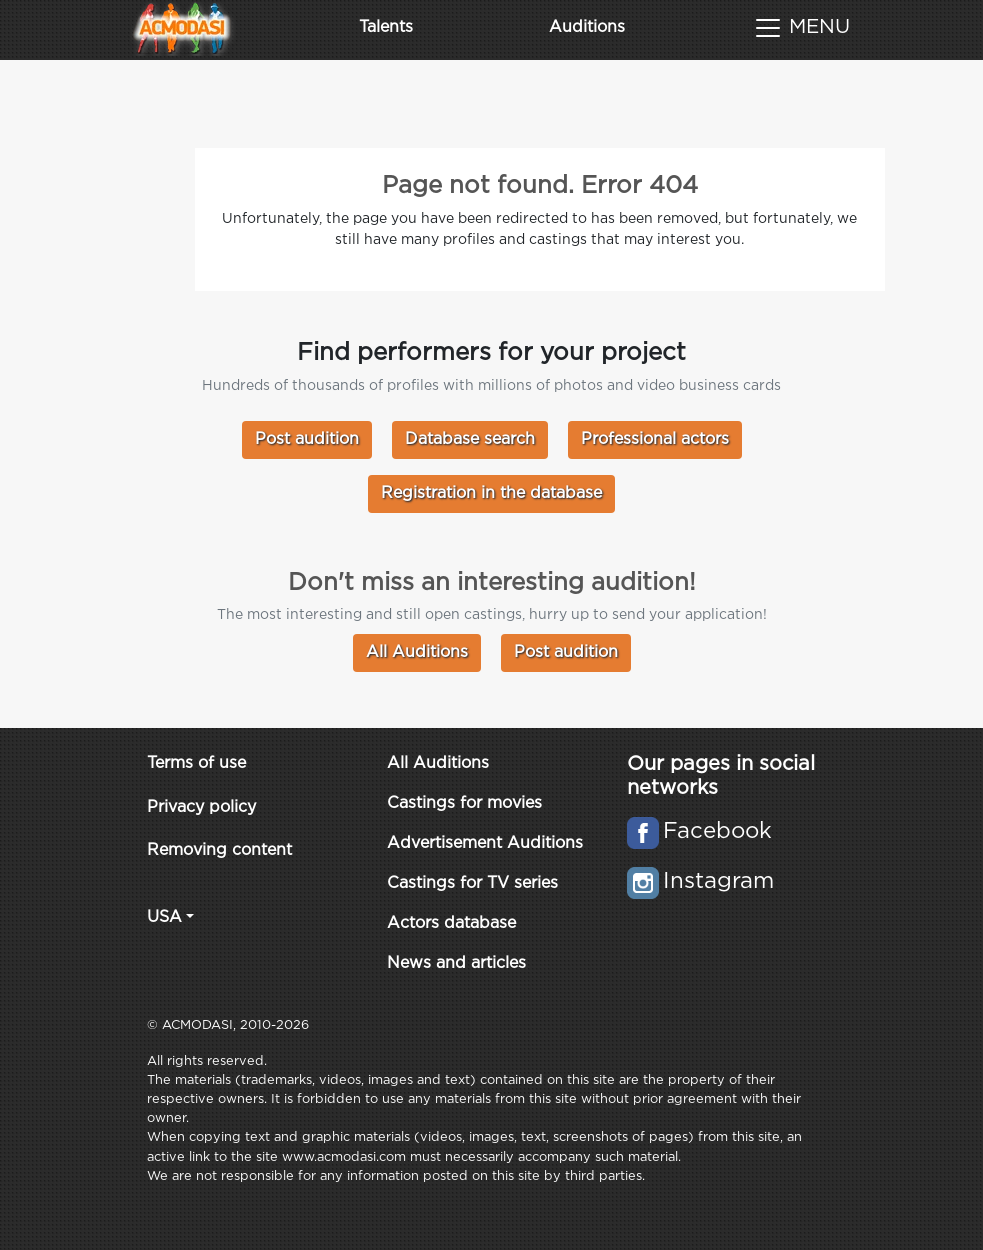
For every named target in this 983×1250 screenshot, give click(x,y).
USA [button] (164, 917)
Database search (470, 439)
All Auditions (417, 652)
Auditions (587, 27)
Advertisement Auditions (485, 843)
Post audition (307, 439)
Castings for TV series (472, 883)
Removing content (219, 850)
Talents (386, 27)
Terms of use (196, 763)
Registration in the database (491, 493)
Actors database (451, 923)
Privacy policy (201, 807)
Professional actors (655, 439)
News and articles (456, 963)
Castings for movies (464, 803)
